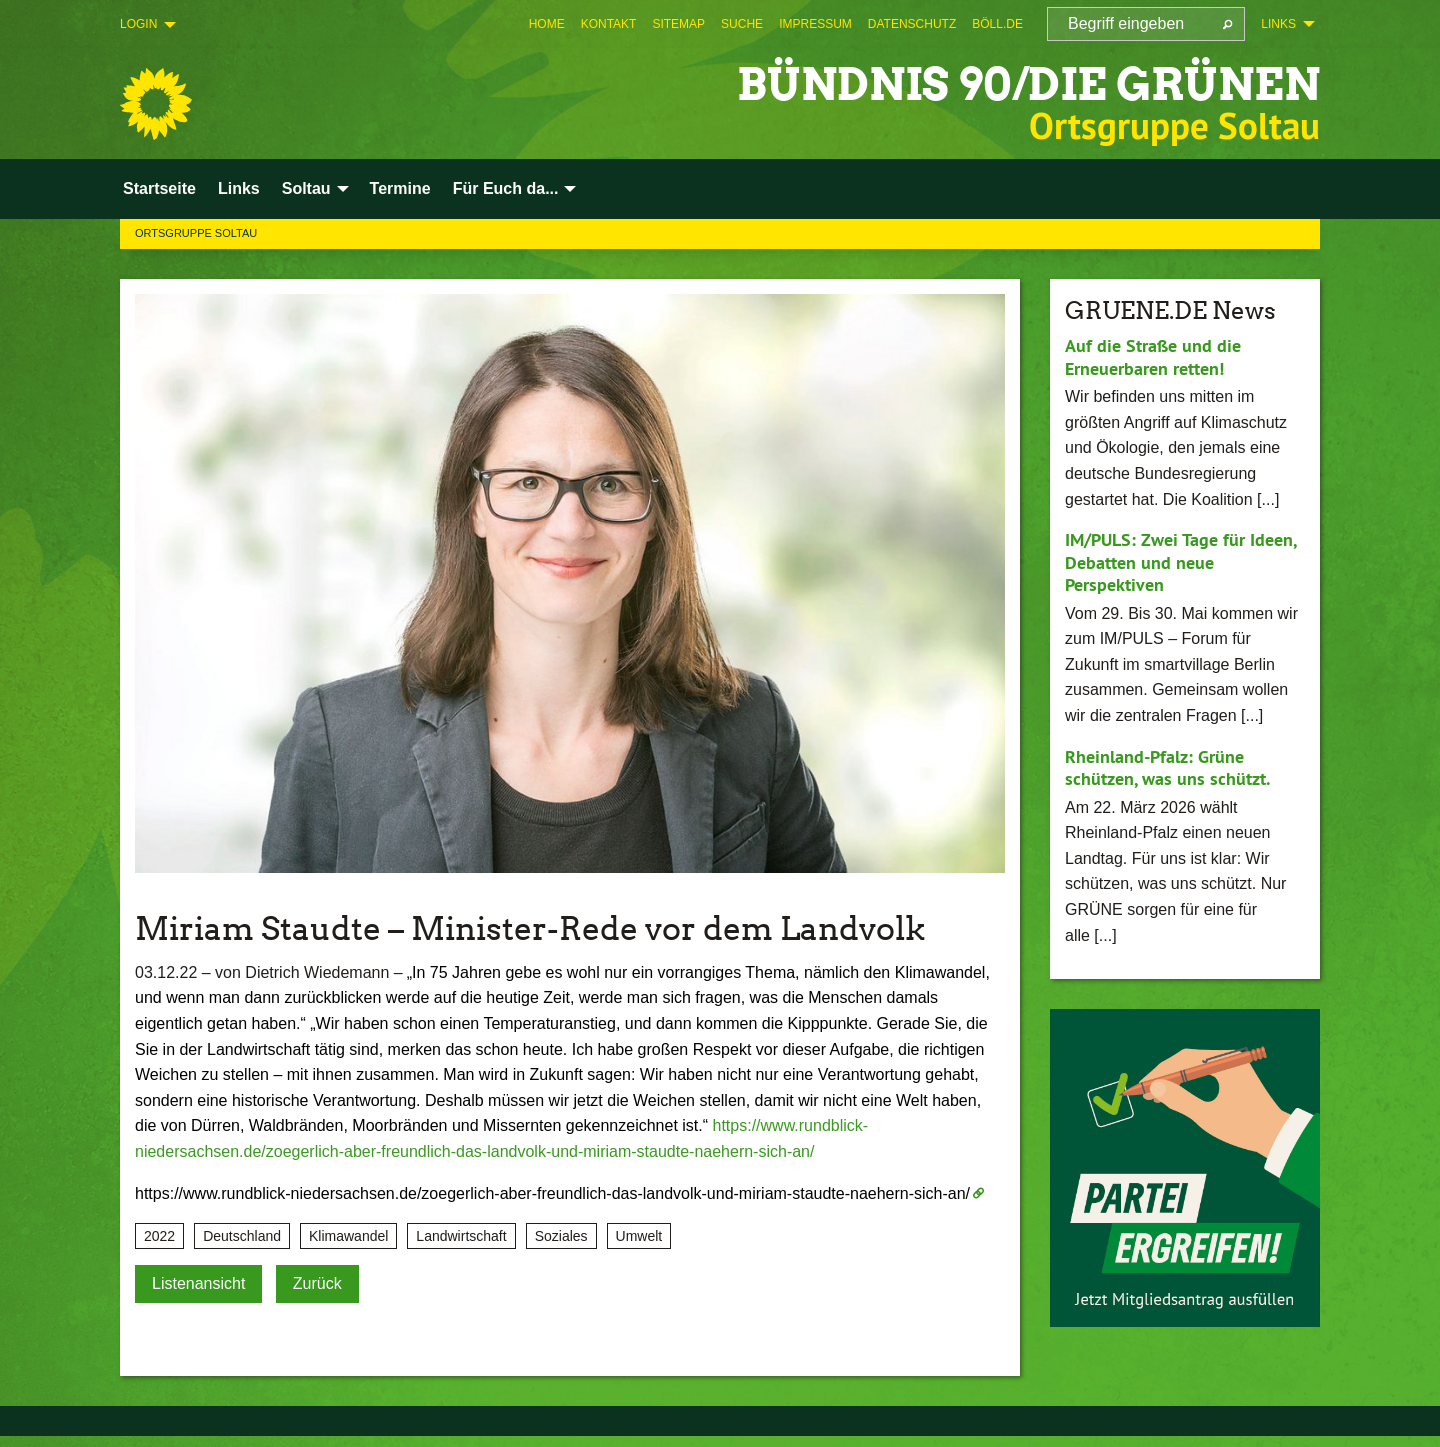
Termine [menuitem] (400, 188)
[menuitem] (547, 24)
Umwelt (639, 1236)
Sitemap (678, 24)
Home (547, 24)
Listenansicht (198, 1283)
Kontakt (609, 24)
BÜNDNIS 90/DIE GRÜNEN (1028, 84)
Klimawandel (348, 1236)
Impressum (815, 24)
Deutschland (242, 1236)
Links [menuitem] (1278, 24)
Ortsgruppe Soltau (196, 233)
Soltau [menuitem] (306, 188)
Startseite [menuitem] (159, 188)
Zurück (317, 1283)
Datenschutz (912, 24)
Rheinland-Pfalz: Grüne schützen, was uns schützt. (1167, 768)
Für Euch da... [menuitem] (506, 188)
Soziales (561, 1236)
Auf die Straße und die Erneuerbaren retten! (1153, 357)
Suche (742, 24)
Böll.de (997, 24)
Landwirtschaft (461, 1236)
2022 (159, 1236)
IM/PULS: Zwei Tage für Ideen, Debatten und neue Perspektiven (1180, 562)
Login (138, 24)
